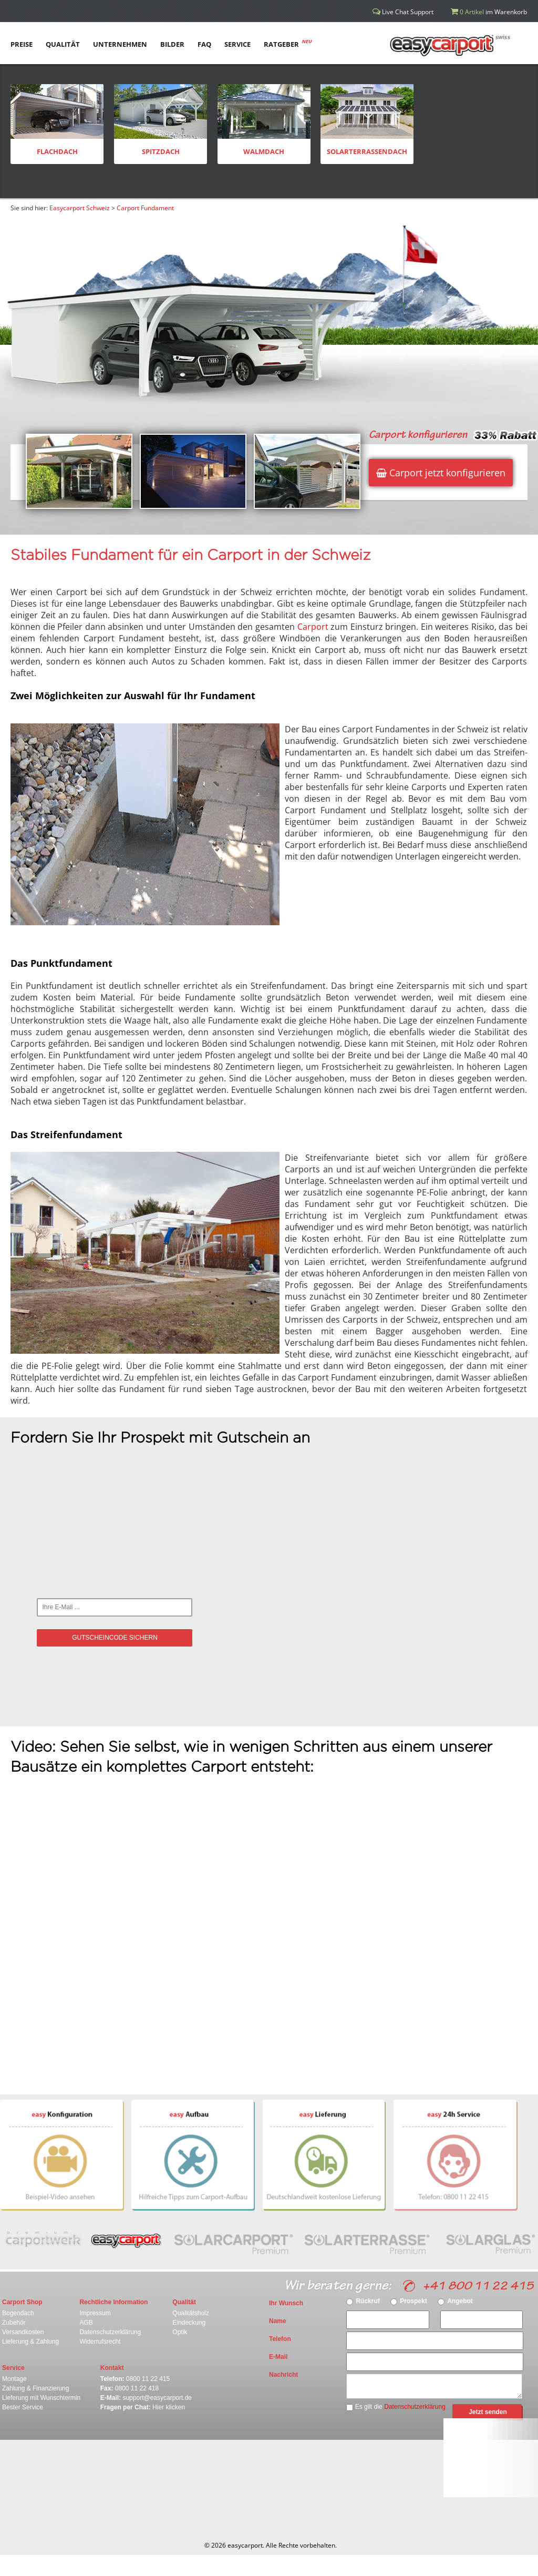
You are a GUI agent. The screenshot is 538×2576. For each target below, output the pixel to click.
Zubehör (14, 2322)
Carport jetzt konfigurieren (440, 472)
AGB (85, 2322)
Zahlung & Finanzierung (35, 2388)
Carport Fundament (145, 207)
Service (13, 2367)
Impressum (94, 2313)
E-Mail (278, 2356)
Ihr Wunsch (286, 2303)
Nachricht (283, 2374)
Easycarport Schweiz (79, 207)
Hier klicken (168, 2407)
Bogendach (18, 2313)
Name (277, 2321)
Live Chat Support (403, 11)
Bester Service (22, 2407)
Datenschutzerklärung (110, 2332)
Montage (14, 2379)
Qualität (184, 2302)
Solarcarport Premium (238, 2238)
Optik (179, 2332)
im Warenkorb (489, 11)
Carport (312, 626)
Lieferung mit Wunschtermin (41, 2397)
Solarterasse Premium (372, 2238)
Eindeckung (188, 2322)
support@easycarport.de (157, 2397)
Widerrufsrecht (99, 2341)
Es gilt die (395, 2406)
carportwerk (40, 2238)
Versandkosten (23, 2332)
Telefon (280, 2339)
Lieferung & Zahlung (30, 2341)
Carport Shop (22, 2302)
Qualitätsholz (190, 2313)
